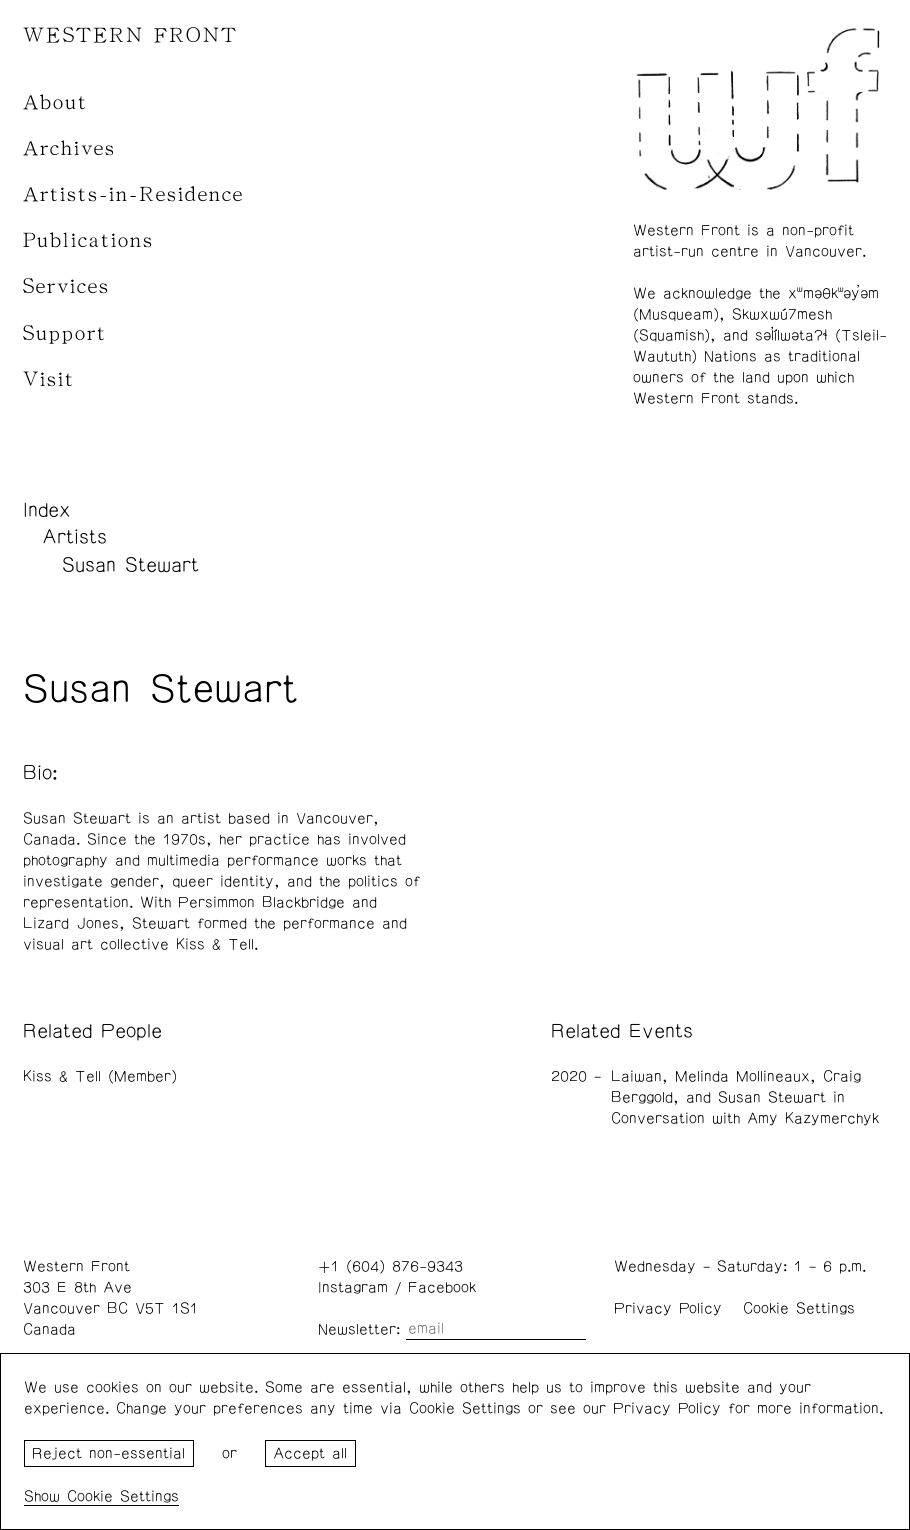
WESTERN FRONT (130, 35)
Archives (69, 148)
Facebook (442, 1287)
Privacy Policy (668, 1308)
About (55, 102)
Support (65, 333)
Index (47, 510)
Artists (74, 537)
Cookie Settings (799, 1308)
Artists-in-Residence (133, 194)
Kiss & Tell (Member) (100, 1076)
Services (66, 286)
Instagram (353, 1287)
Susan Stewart (130, 565)
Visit (49, 379)
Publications (88, 240)
